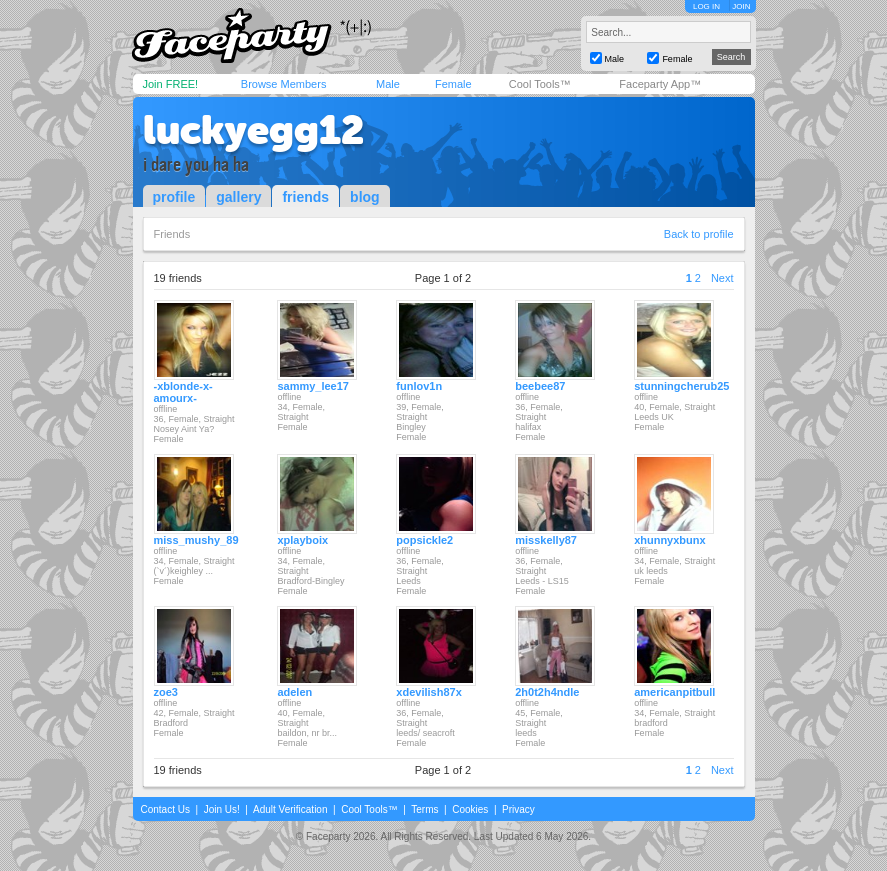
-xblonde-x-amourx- (183, 392)
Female (453, 84)
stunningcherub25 (681, 386)
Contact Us (165, 809)
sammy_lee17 (313, 386)
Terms (424, 809)
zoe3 (166, 692)
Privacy (518, 809)
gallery (238, 197)
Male (388, 84)
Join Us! (222, 809)
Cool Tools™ (540, 84)
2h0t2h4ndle (547, 692)
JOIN (741, 6)
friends (305, 197)
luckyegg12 (253, 130)
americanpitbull (674, 692)
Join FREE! (171, 84)
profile (174, 197)
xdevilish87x (428, 692)
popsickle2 (424, 540)
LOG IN (706, 6)
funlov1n (419, 386)
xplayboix (302, 540)
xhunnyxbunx (670, 540)
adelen (294, 692)
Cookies (470, 809)
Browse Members (284, 84)
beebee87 (540, 386)
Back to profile (699, 234)
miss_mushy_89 (196, 540)
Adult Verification (290, 809)
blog (365, 197)
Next (722, 278)
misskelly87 (546, 540)
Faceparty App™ (660, 84)
